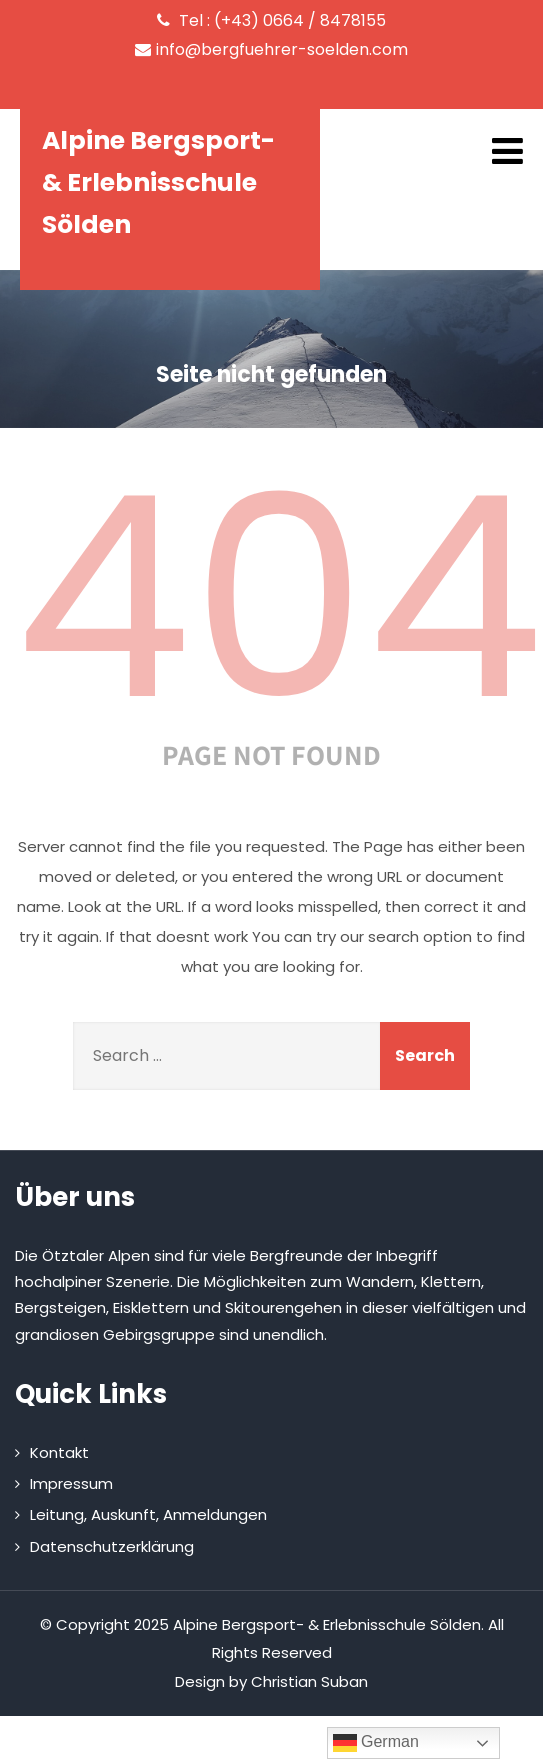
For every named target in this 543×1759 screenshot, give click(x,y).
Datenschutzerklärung (112, 1546)
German (376, 1743)
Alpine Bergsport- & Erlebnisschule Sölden (158, 182)
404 (279, 598)
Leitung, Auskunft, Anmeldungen (148, 1514)
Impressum (71, 1483)
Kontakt (59, 1452)
